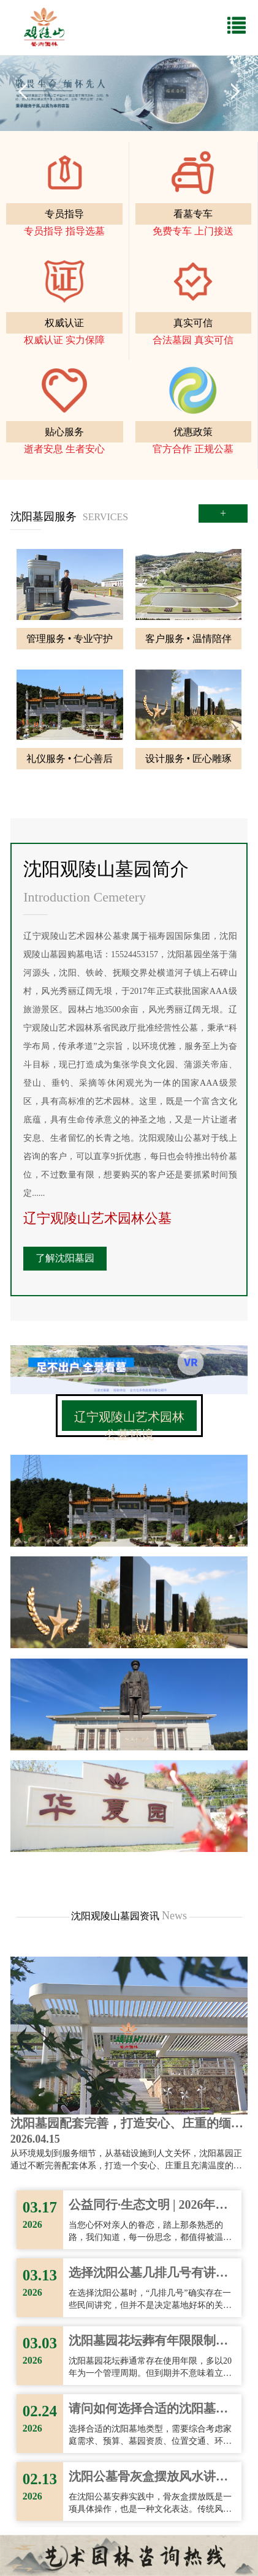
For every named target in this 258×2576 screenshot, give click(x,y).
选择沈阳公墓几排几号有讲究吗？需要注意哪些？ (148, 2274)
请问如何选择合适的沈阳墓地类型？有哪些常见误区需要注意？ (148, 2409)
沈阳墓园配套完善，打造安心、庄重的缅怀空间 (126, 2124)
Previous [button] (22, 91)
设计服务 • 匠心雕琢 (188, 758)
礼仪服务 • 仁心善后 (69, 758)
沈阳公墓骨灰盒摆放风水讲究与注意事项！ (148, 2477)
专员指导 (64, 214)
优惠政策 (193, 432)
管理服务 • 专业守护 (69, 638)
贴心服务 (64, 432)
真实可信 (193, 323)
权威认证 (64, 323)
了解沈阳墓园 (65, 1258)
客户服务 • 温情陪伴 (188, 638)
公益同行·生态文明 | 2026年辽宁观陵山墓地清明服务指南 (148, 2206)
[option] (129, 91)
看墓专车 (193, 214)
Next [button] (235, 91)
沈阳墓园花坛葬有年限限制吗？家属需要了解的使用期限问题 (148, 2342)
